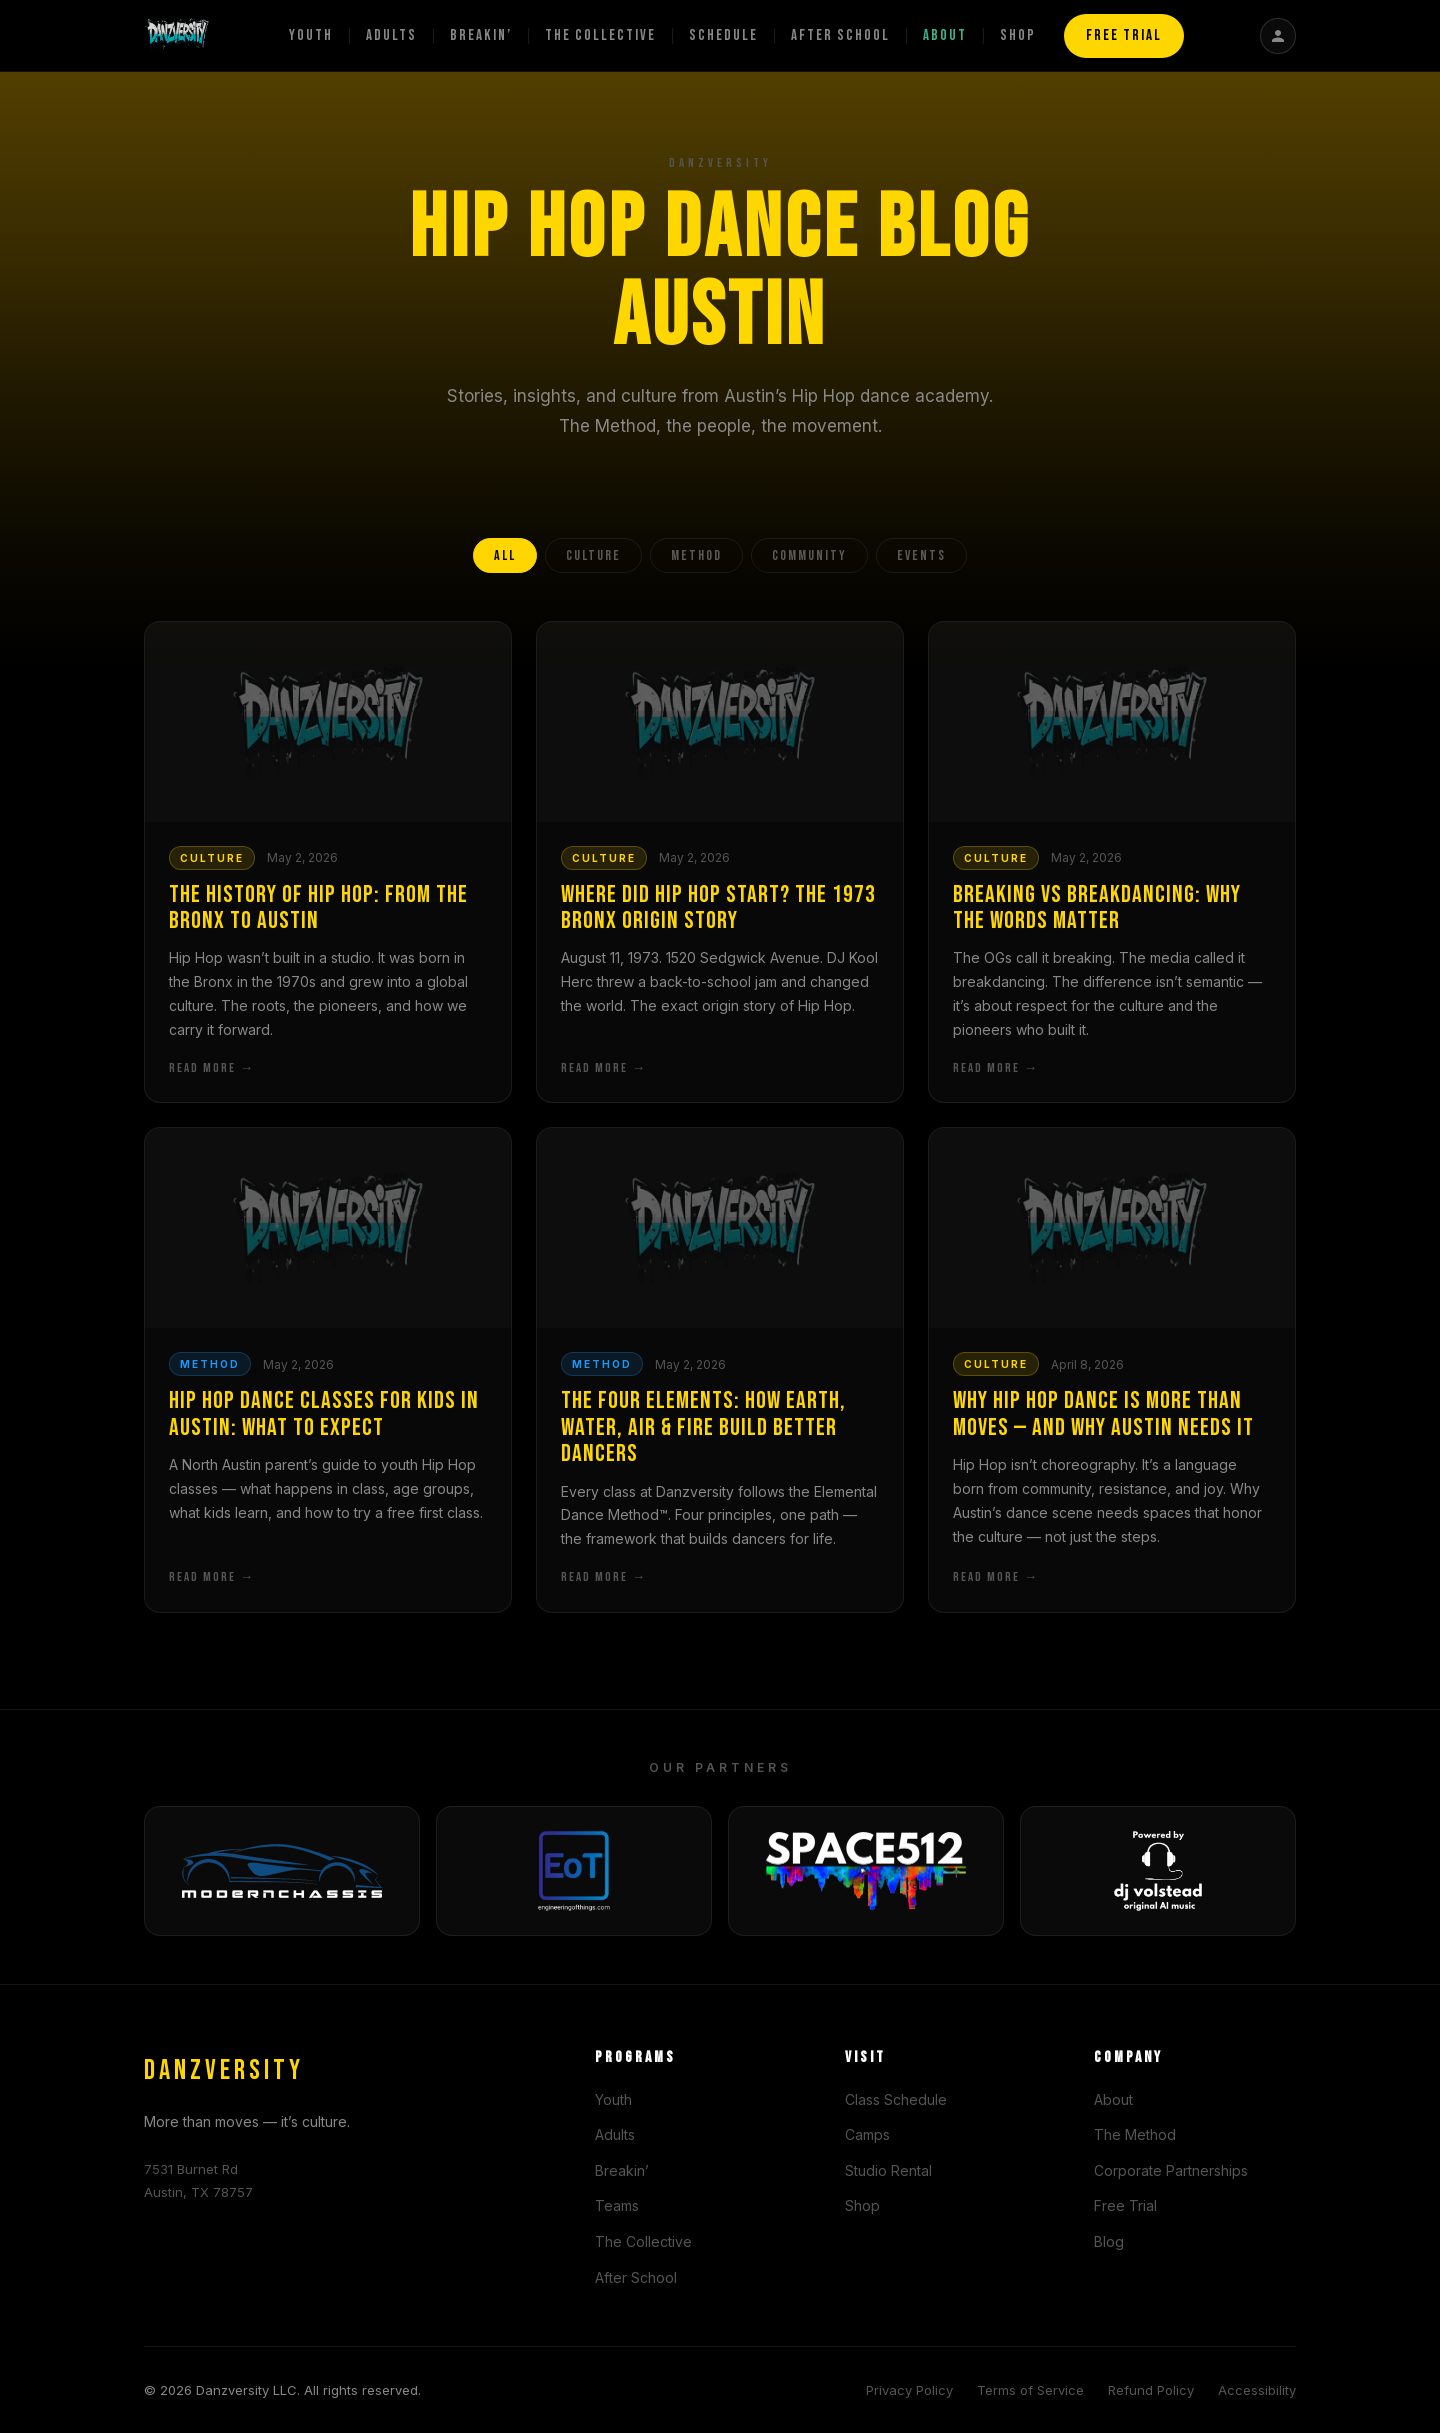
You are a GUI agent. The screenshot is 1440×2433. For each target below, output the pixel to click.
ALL (505, 555)
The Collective (600, 35)
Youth (311, 35)
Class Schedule (896, 2099)
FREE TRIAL (1124, 35)
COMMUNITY (809, 555)
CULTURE (593, 555)
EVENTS (921, 555)
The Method (1135, 2134)
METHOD (696, 555)
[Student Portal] (1278, 36)
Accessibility (1257, 2390)
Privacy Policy (909, 2390)
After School (840, 35)
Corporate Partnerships (1171, 2170)
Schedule (723, 35)
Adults (391, 35)
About (945, 35)
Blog (1109, 2241)
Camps (867, 2134)
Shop (1018, 35)
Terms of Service (1030, 2390)
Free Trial (1125, 2205)
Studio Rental (888, 2170)
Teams (617, 2205)
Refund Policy (1151, 2390)
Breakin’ (481, 35)
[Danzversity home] (177, 36)
